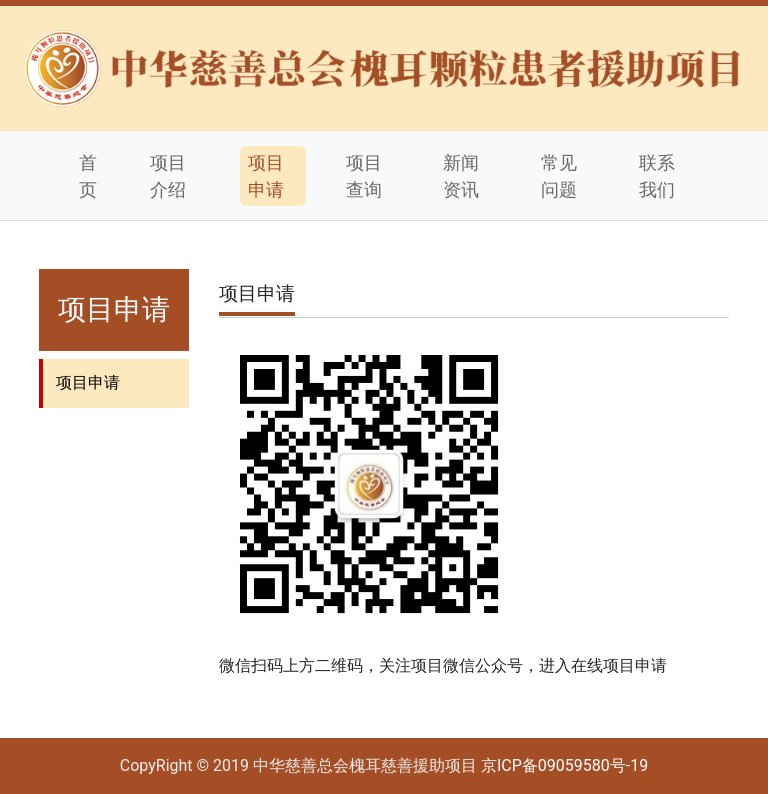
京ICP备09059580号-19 (564, 765)
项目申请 (266, 176)
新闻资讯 (461, 176)
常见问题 (559, 176)
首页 (88, 176)
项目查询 (364, 176)
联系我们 (657, 176)
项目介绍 (168, 176)
